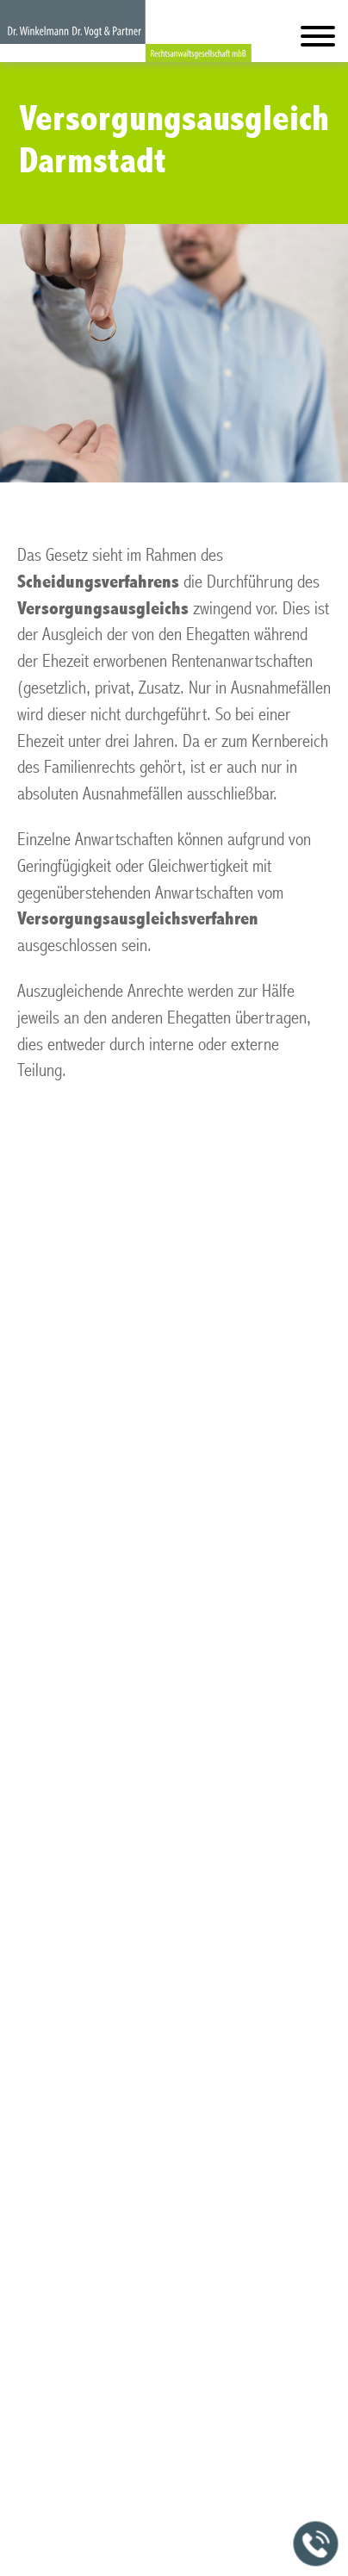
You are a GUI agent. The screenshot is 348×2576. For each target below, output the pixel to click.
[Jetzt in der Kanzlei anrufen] (316, 2544)
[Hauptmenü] (318, 40)
